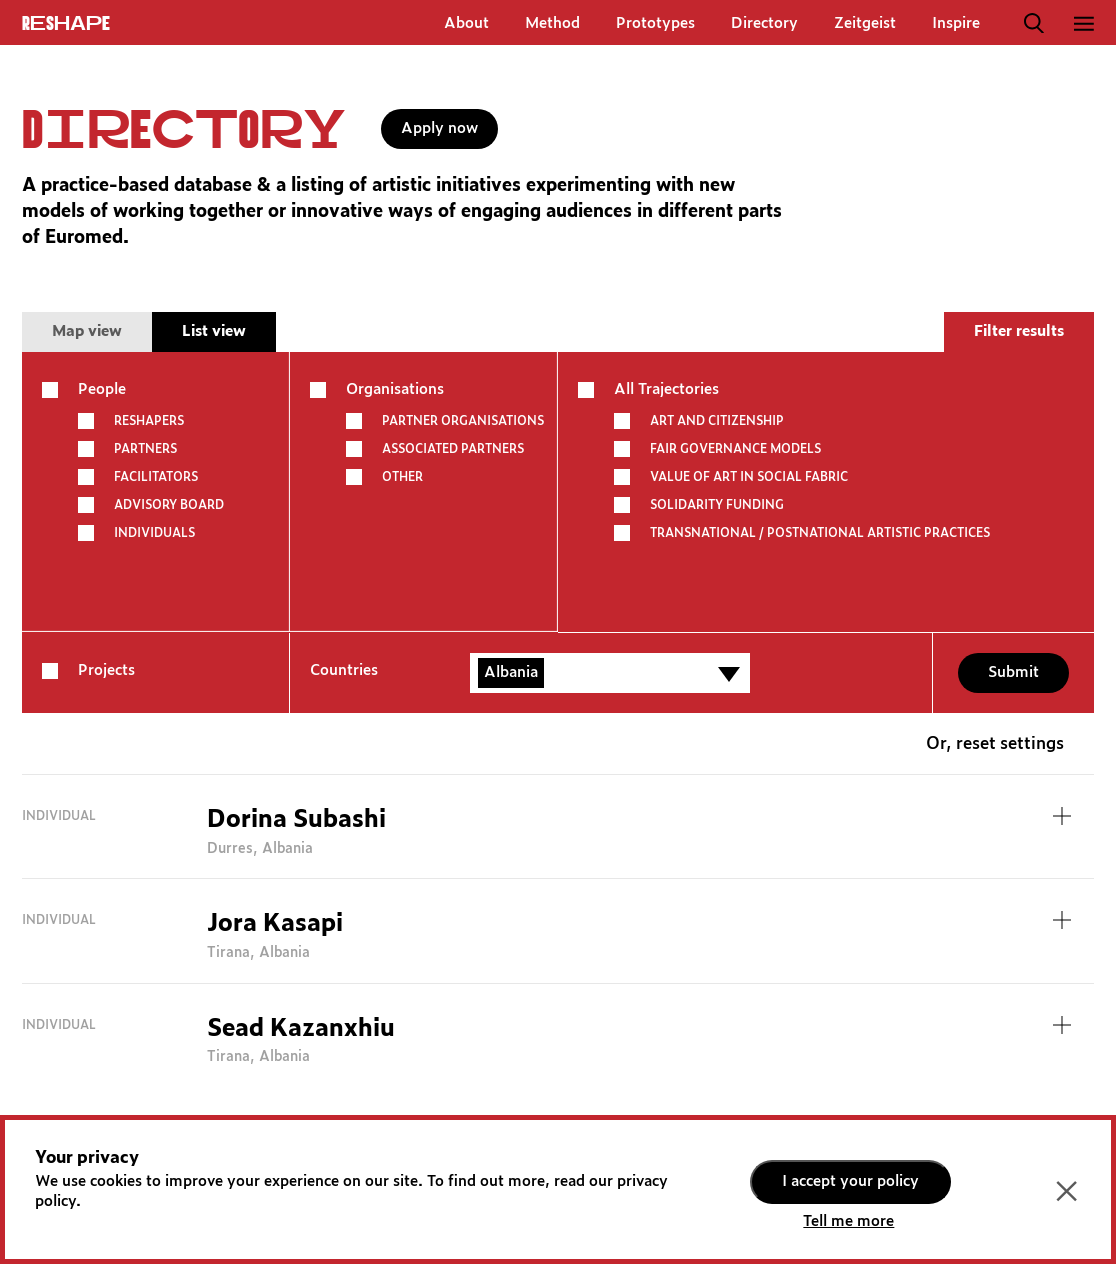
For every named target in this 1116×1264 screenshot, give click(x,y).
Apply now (439, 128)
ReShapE (66, 24)
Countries (344, 670)
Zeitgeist (865, 23)
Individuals (154, 533)
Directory (764, 23)
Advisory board (169, 505)
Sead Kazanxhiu (301, 1029)
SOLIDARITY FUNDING (717, 505)
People (102, 389)
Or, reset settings (995, 744)
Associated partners (453, 449)
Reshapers (149, 421)
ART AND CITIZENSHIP (717, 421)
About (466, 23)
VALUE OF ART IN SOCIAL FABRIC (749, 477)
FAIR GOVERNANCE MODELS (735, 449)
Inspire (956, 23)
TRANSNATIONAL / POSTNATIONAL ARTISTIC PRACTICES (820, 533)
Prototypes (655, 23)
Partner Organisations (463, 421)
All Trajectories (666, 389)
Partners (145, 449)
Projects (106, 670)
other (402, 477)
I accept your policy (850, 1181)
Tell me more (848, 1221)
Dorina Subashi (296, 820)
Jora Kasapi (275, 924)
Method (552, 23)
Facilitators (156, 477)
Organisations (395, 389)
